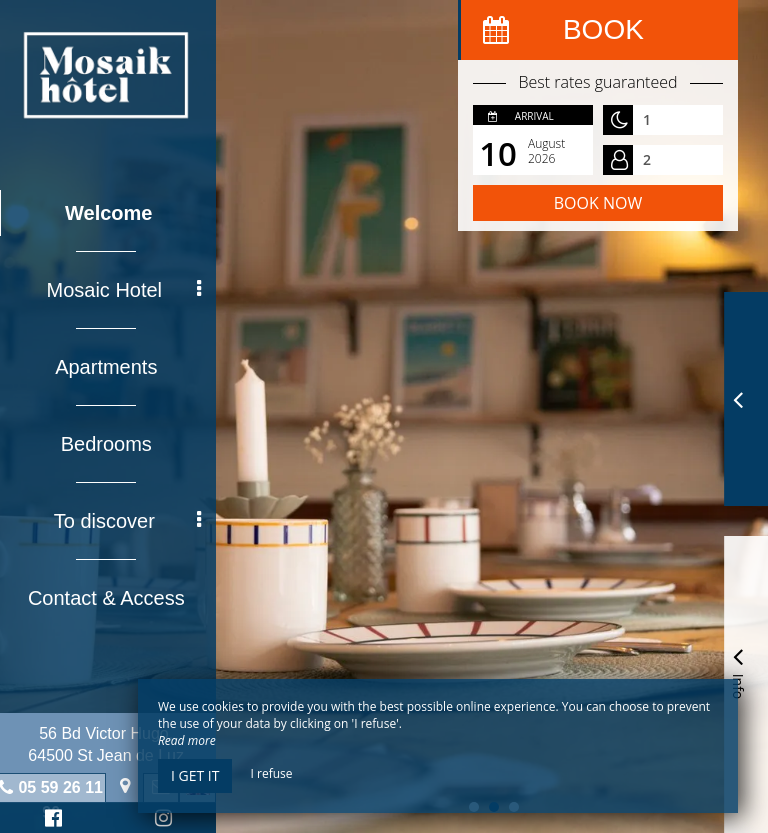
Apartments (110, 367)
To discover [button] (131, 521)
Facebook (54, 820)
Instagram (164, 820)
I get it (195, 775)
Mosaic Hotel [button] (127, 290)
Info (738, 670)
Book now (598, 203)
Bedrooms (109, 444)
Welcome (112, 213)
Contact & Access (110, 598)
